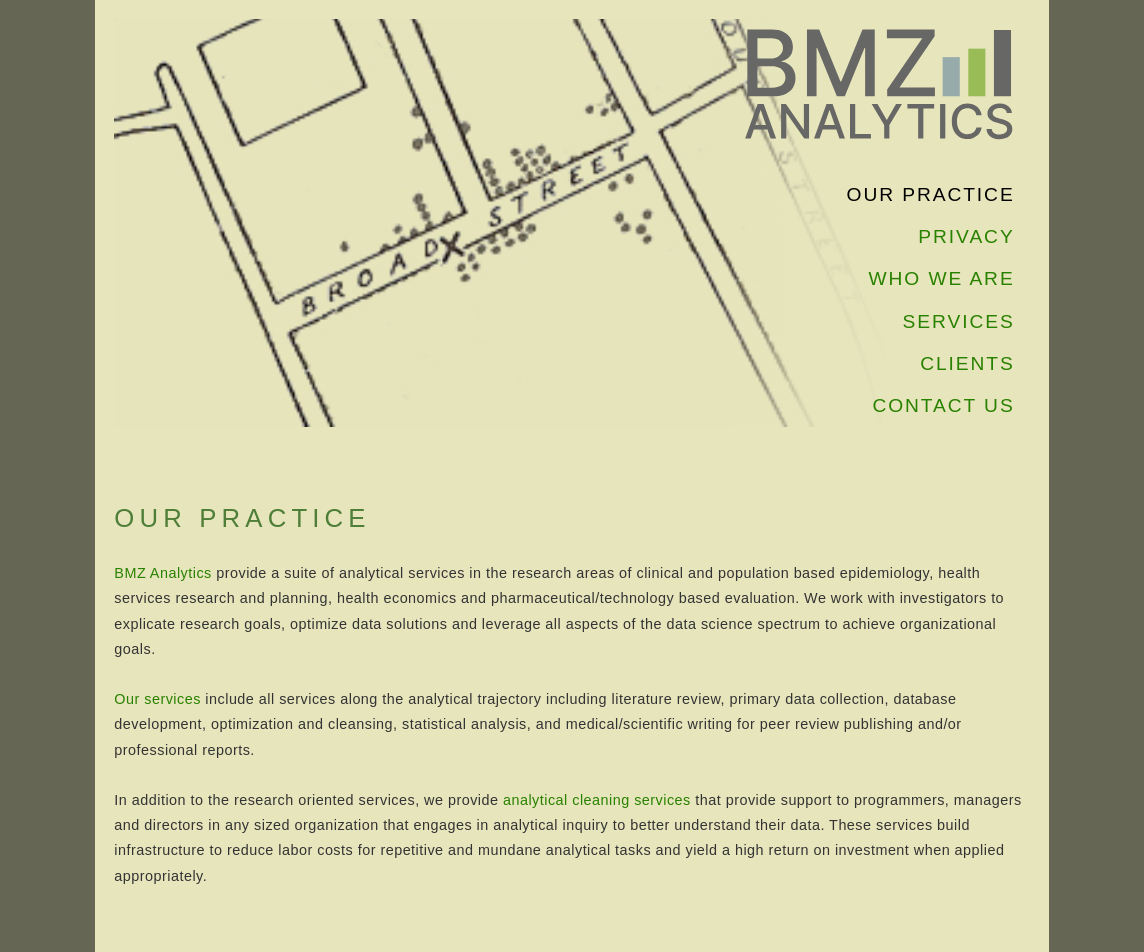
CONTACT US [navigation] (943, 405)
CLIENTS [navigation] (967, 363)
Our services (157, 699)
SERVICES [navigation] (959, 321)
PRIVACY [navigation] (966, 236)
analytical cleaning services (597, 800)
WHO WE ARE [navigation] (942, 278)
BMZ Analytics (162, 573)
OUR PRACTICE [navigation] (931, 194)
